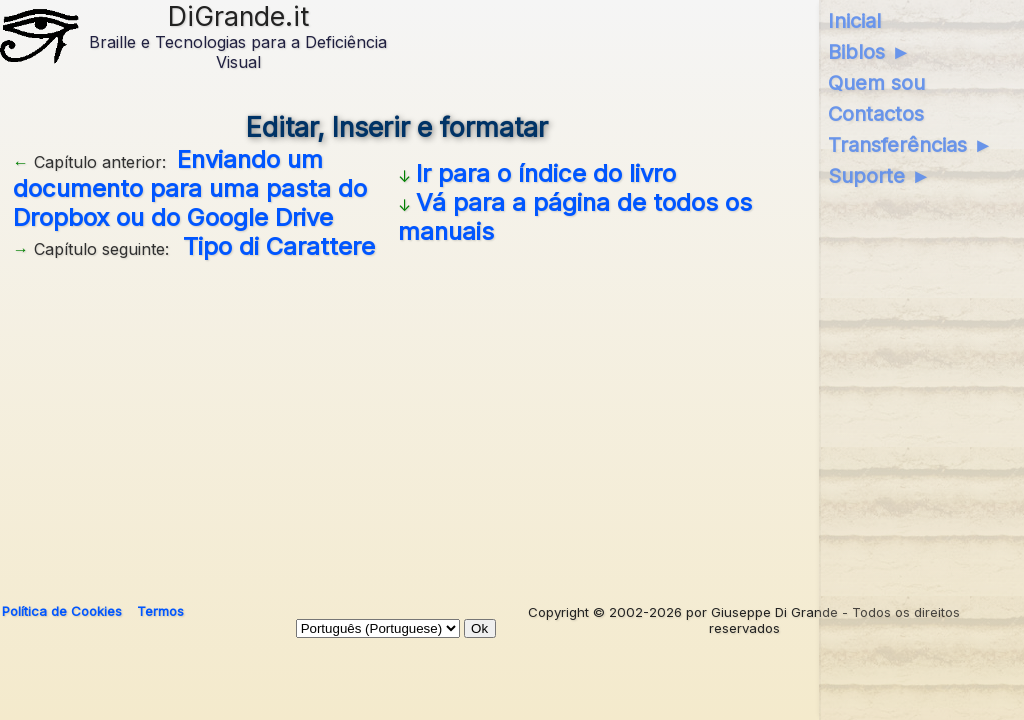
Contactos (876, 114)
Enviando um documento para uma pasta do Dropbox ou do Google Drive (190, 188)
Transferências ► (910, 145)
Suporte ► (879, 176)
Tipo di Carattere (279, 246)
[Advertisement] (397, 424)
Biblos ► (869, 52)
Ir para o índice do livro (546, 173)
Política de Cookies (62, 611)
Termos (160, 611)
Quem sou (876, 83)
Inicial (854, 21)
